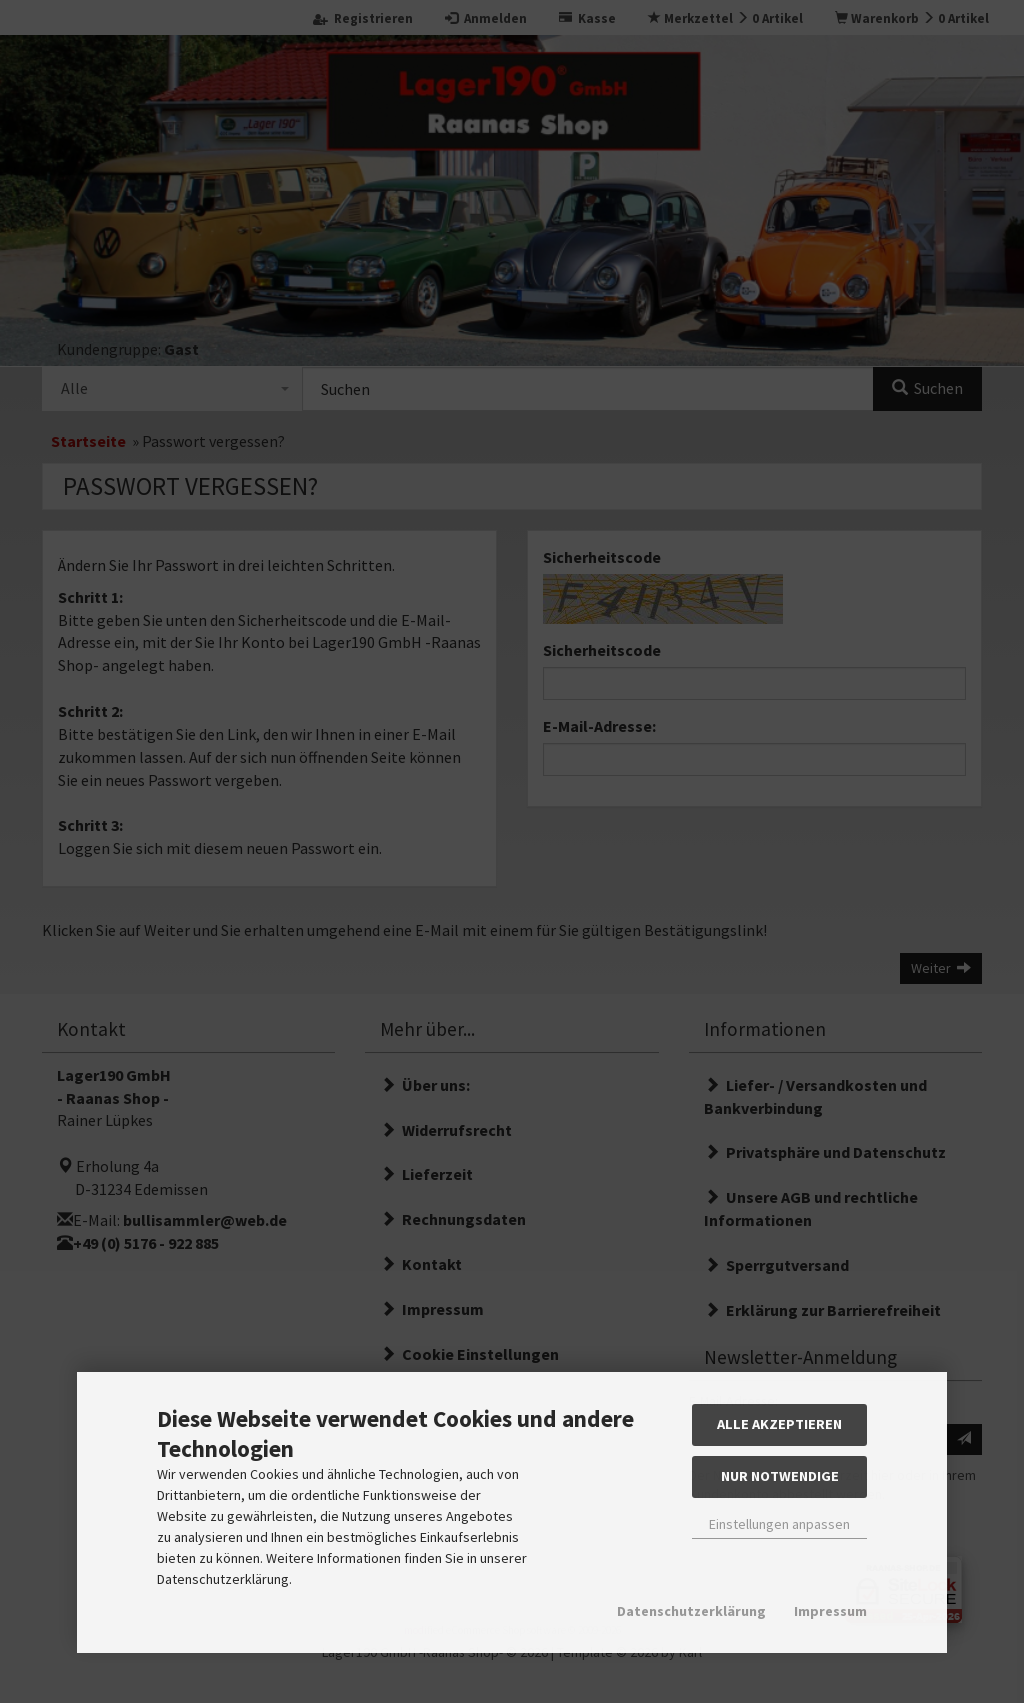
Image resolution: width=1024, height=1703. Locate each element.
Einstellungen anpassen (779, 1524)
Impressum (830, 1611)
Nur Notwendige (780, 1476)
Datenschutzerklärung (691, 1611)
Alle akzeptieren (779, 1424)
